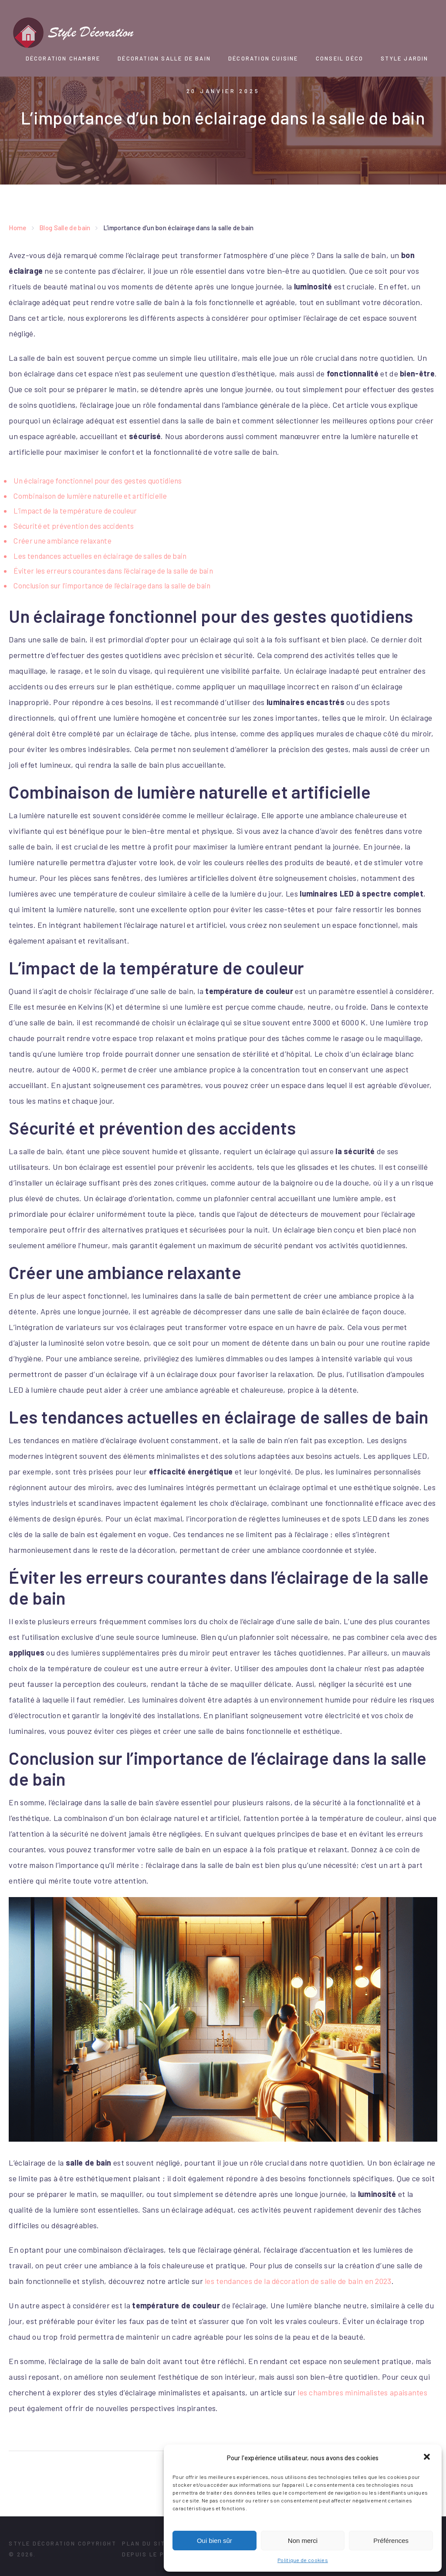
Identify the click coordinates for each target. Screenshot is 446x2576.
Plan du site (145, 2542)
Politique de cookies (302, 2560)
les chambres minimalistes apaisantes (362, 2391)
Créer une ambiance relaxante (63, 540)
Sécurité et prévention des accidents (75, 525)
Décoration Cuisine (263, 58)
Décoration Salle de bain (164, 58)
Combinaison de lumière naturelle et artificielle (91, 495)
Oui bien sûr (214, 2540)
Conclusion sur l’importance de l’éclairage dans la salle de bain (115, 584)
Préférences (391, 2540)
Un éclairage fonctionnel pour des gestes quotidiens (99, 480)
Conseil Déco (339, 58)
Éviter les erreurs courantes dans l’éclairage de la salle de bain (116, 569)
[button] (427, 2457)
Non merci (303, 2540)
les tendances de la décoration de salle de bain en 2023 (299, 2279)
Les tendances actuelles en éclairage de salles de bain (103, 555)
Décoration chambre (63, 58)
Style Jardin (404, 58)
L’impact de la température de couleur (77, 510)
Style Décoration (42, 2542)
